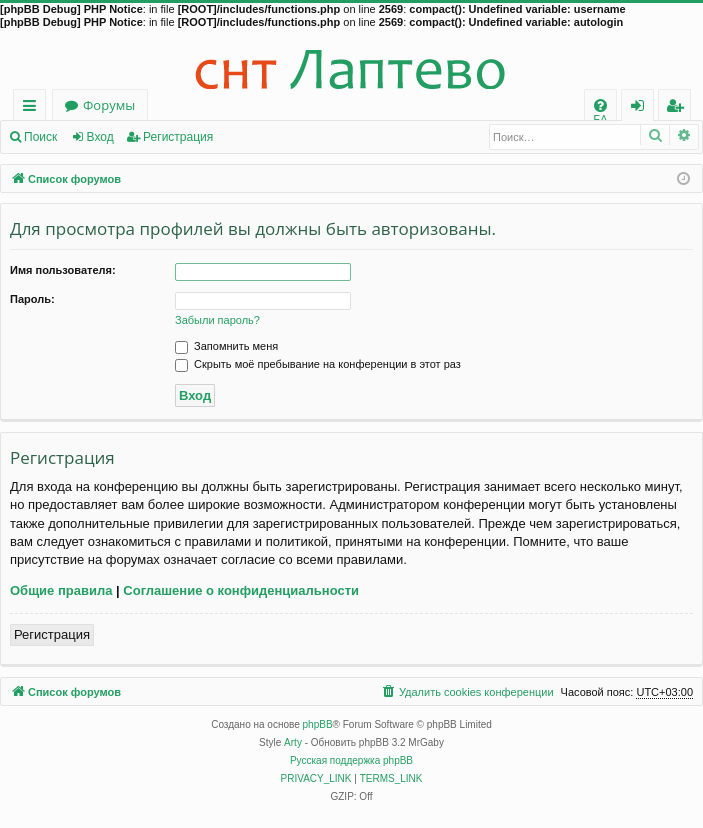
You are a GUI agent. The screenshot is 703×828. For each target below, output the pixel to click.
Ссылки (33, 108)
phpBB (318, 724)
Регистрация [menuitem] (679, 108)
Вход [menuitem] (641, 108)
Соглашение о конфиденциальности (241, 590)
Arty (293, 742)
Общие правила (61, 590)
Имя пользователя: (63, 270)
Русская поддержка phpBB (351, 760)
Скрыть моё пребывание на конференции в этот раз (318, 364)
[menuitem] (600, 105)
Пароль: (32, 299)
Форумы (109, 105)
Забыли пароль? (217, 320)
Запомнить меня (226, 346)
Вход (100, 137)
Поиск (40, 137)
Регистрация (178, 137)
